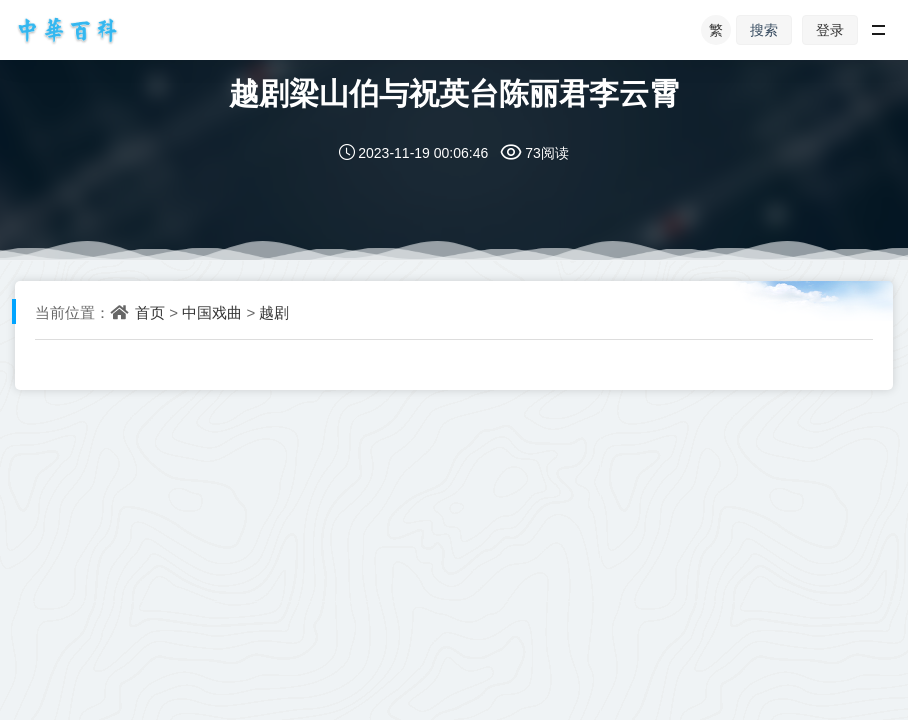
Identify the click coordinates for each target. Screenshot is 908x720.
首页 (150, 312)
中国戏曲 (212, 312)
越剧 (274, 312)
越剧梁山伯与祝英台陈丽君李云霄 (454, 92)
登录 (830, 29)
